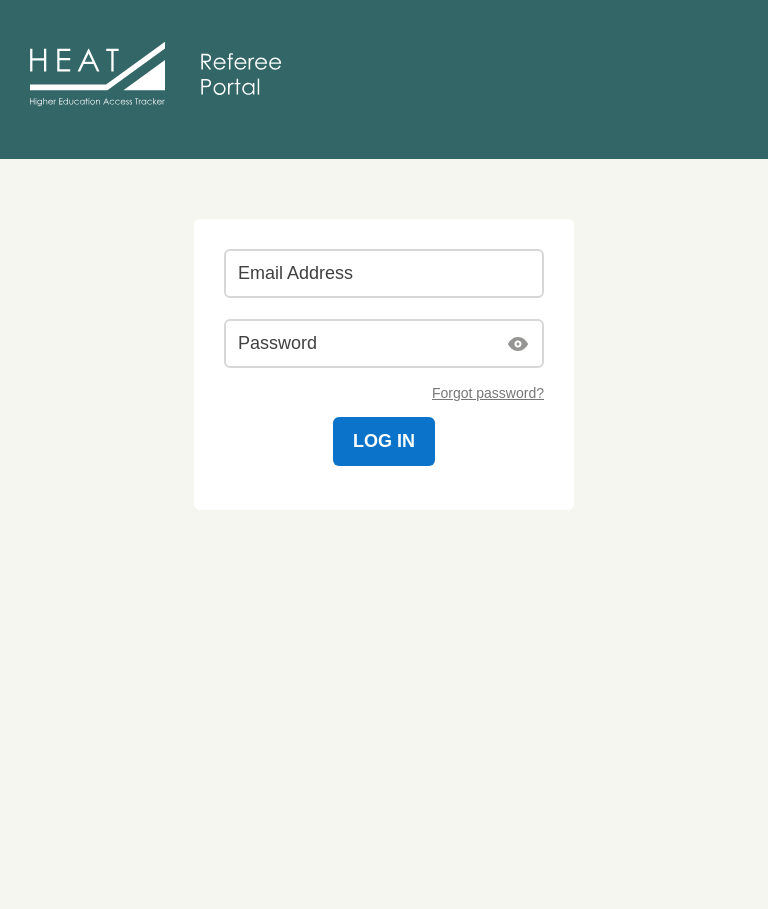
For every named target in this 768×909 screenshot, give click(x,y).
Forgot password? (488, 393)
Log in (384, 441)
